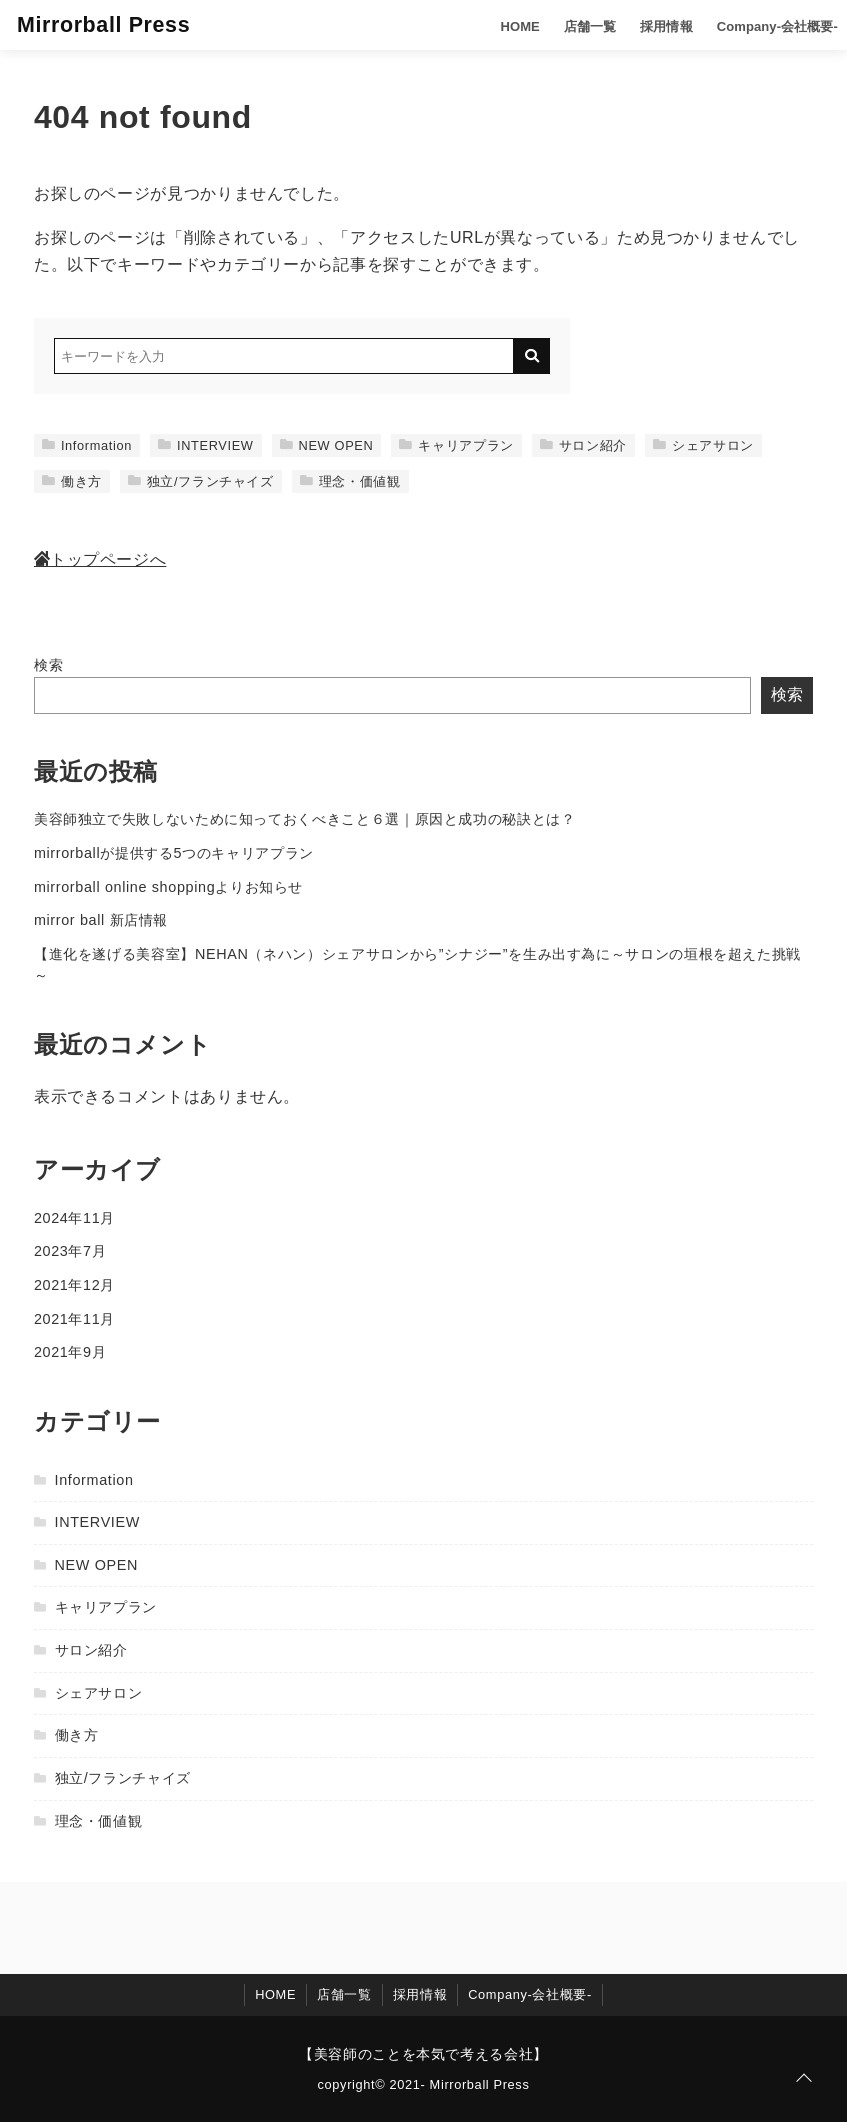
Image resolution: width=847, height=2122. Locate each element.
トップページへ (100, 559)
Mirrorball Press (107, 24)
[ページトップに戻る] (804, 2079)
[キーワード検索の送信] (532, 356)
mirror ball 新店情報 (101, 920)
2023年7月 (70, 1251)
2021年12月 (74, 1285)
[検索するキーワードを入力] (284, 356)
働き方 (72, 481)
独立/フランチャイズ (201, 481)
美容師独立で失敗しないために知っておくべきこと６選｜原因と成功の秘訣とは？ (305, 819)
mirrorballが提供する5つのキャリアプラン (174, 853)
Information (87, 445)
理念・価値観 (350, 481)
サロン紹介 (583, 445)
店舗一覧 (573, 24)
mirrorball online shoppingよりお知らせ (168, 887)
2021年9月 (70, 1352)
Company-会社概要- (758, 24)
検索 (48, 665)
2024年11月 (74, 1218)
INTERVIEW (206, 445)
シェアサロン (703, 445)
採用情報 (649, 24)
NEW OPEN (327, 445)
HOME (504, 24)
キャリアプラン (456, 445)
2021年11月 (74, 1319)
